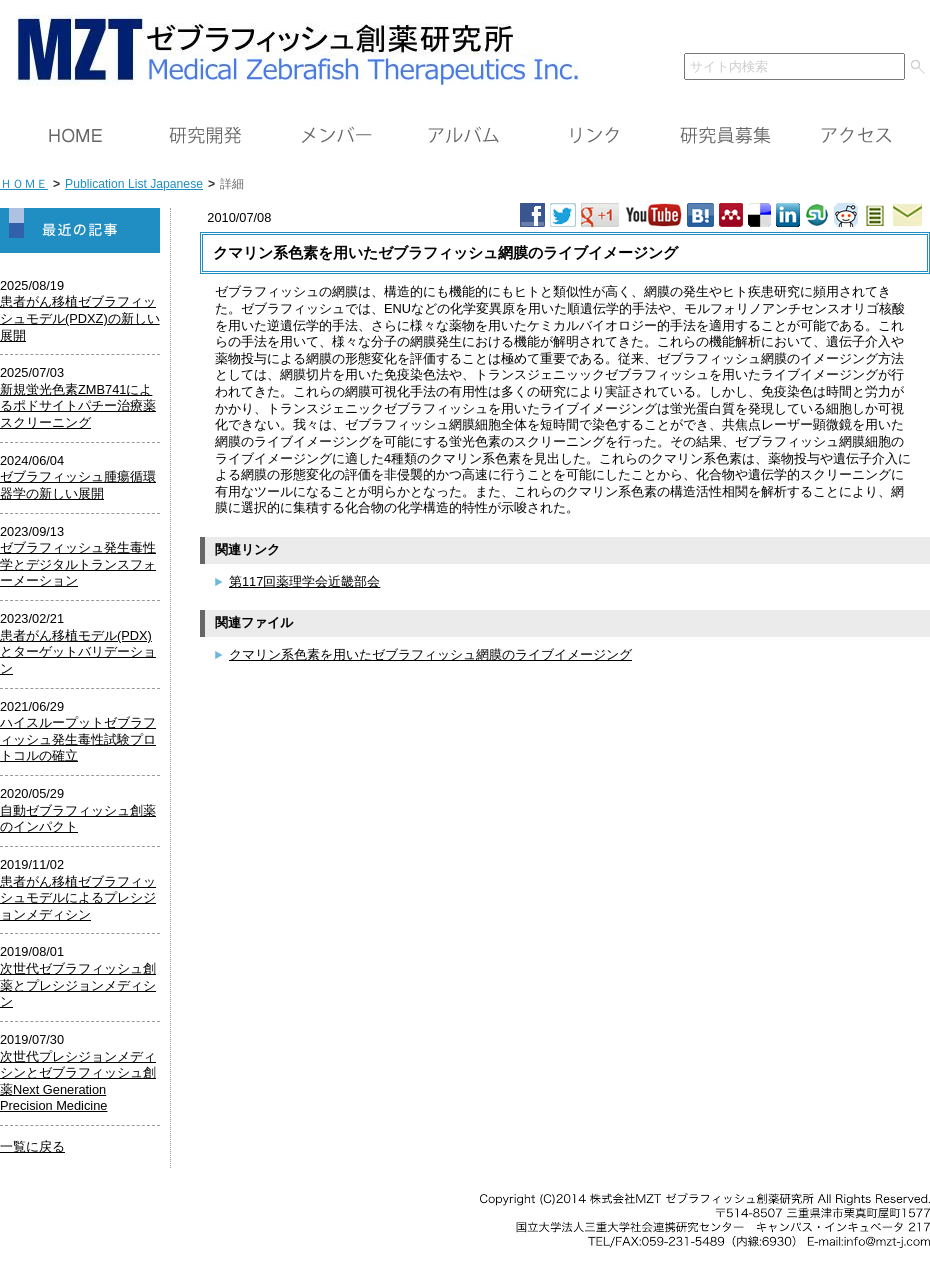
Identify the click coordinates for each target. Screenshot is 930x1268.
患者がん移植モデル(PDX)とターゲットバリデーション (78, 652)
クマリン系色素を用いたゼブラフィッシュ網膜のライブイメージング (430, 654)
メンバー (335, 136)
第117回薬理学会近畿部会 (304, 581)
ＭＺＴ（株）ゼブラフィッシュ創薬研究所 (290, 47)
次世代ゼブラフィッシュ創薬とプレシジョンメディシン (78, 985)
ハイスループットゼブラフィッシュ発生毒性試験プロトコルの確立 (78, 739)
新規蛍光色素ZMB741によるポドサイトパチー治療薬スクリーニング (78, 406)
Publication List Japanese (134, 184)
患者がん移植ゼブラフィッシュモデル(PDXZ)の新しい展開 (80, 318)
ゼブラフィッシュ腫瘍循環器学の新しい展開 (78, 485)
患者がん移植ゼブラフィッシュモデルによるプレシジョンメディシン (78, 898)
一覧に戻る (32, 1146)
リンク (595, 136)
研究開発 (205, 136)
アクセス (855, 136)
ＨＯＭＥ (75, 136)
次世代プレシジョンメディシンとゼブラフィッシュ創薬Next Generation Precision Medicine (78, 1081)
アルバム (465, 136)
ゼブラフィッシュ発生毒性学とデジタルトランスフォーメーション (78, 564)
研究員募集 (725, 136)
